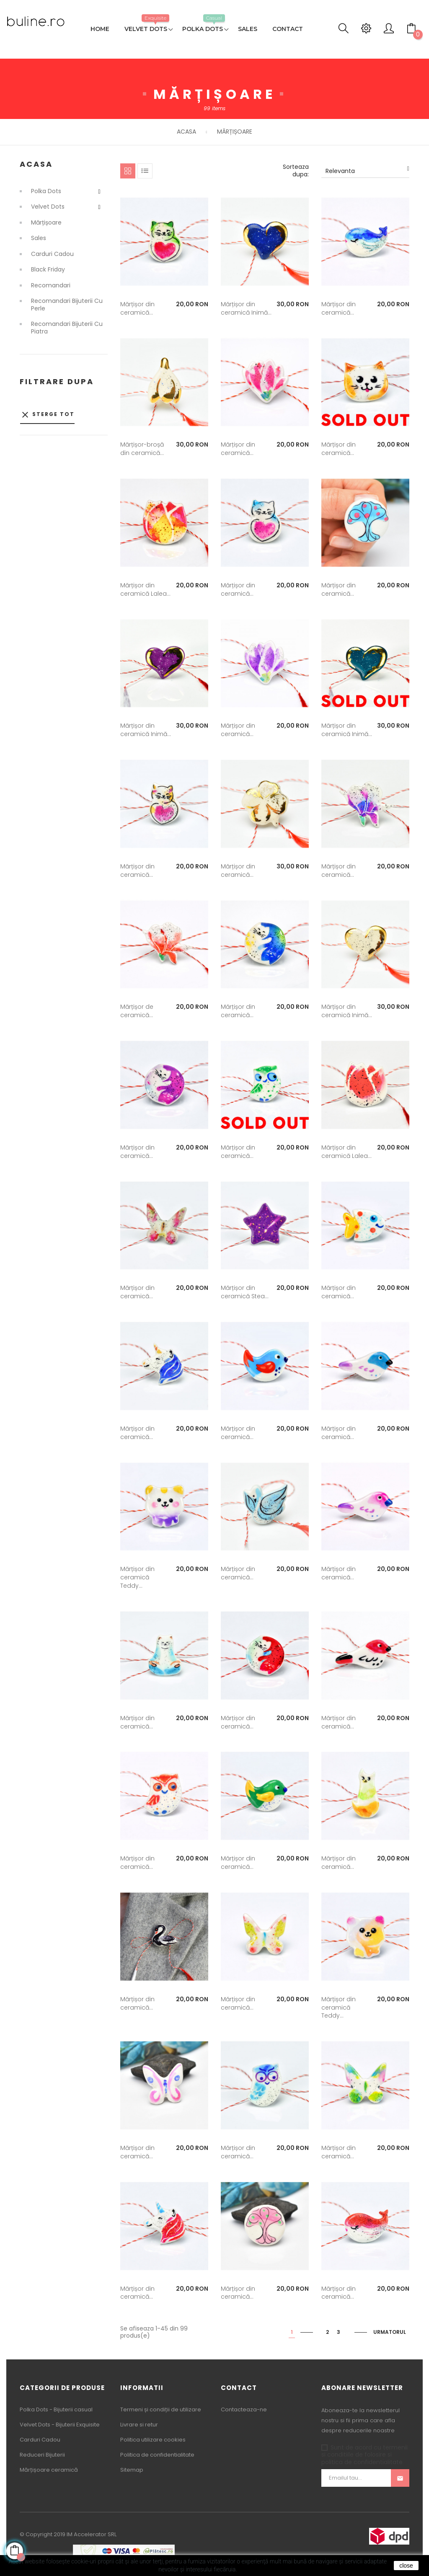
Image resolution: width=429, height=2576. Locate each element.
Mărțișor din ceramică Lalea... (145, 589)
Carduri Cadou (52, 254)
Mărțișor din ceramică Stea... (245, 1292)
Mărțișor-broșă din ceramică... (142, 448)
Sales (38, 238)
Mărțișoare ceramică (49, 2470)
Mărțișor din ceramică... (137, 308)
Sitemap (131, 2470)
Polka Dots (46, 191)
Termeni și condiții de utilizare (160, 2409)
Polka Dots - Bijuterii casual (56, 2409)
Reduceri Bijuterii (42, 2455)
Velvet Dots (48, 207)
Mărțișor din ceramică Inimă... (246, 308)
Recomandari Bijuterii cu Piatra (67, 327)
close (406, 2565)
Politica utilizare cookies (153, 2440)
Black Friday (48, 270)
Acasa (36, 164)
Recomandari (50, 285)
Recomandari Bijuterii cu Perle (67, 304)
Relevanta (367, 170)
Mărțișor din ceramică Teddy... (137, 1577)
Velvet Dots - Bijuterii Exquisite (60, 2425)
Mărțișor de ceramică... (136, 1010)
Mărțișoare (46, 223)
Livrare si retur (139, 2425)
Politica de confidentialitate (157, 2455)
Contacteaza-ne (244, 2409)
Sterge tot (47, 415)
